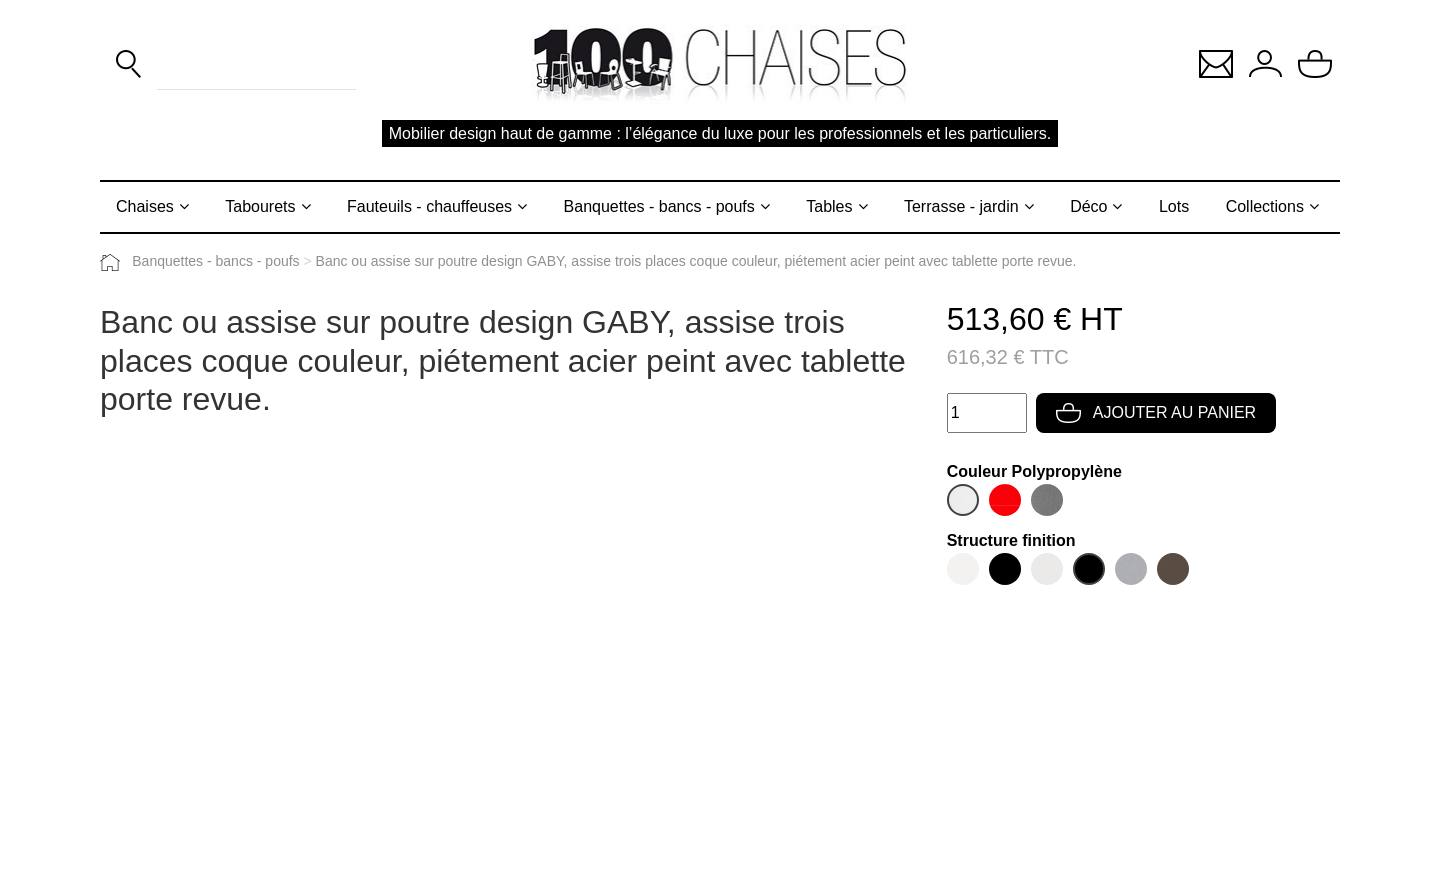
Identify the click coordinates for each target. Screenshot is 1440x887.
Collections (1265, 206)
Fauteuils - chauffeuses (429, 206)
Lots (1174, 206)
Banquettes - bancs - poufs (659, 206)
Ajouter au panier (1156, 412)
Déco (1088, 206)
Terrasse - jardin (961, 206)
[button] (1216, 62)
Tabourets (260, 206)
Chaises (145, 206)
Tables (829, 206)
